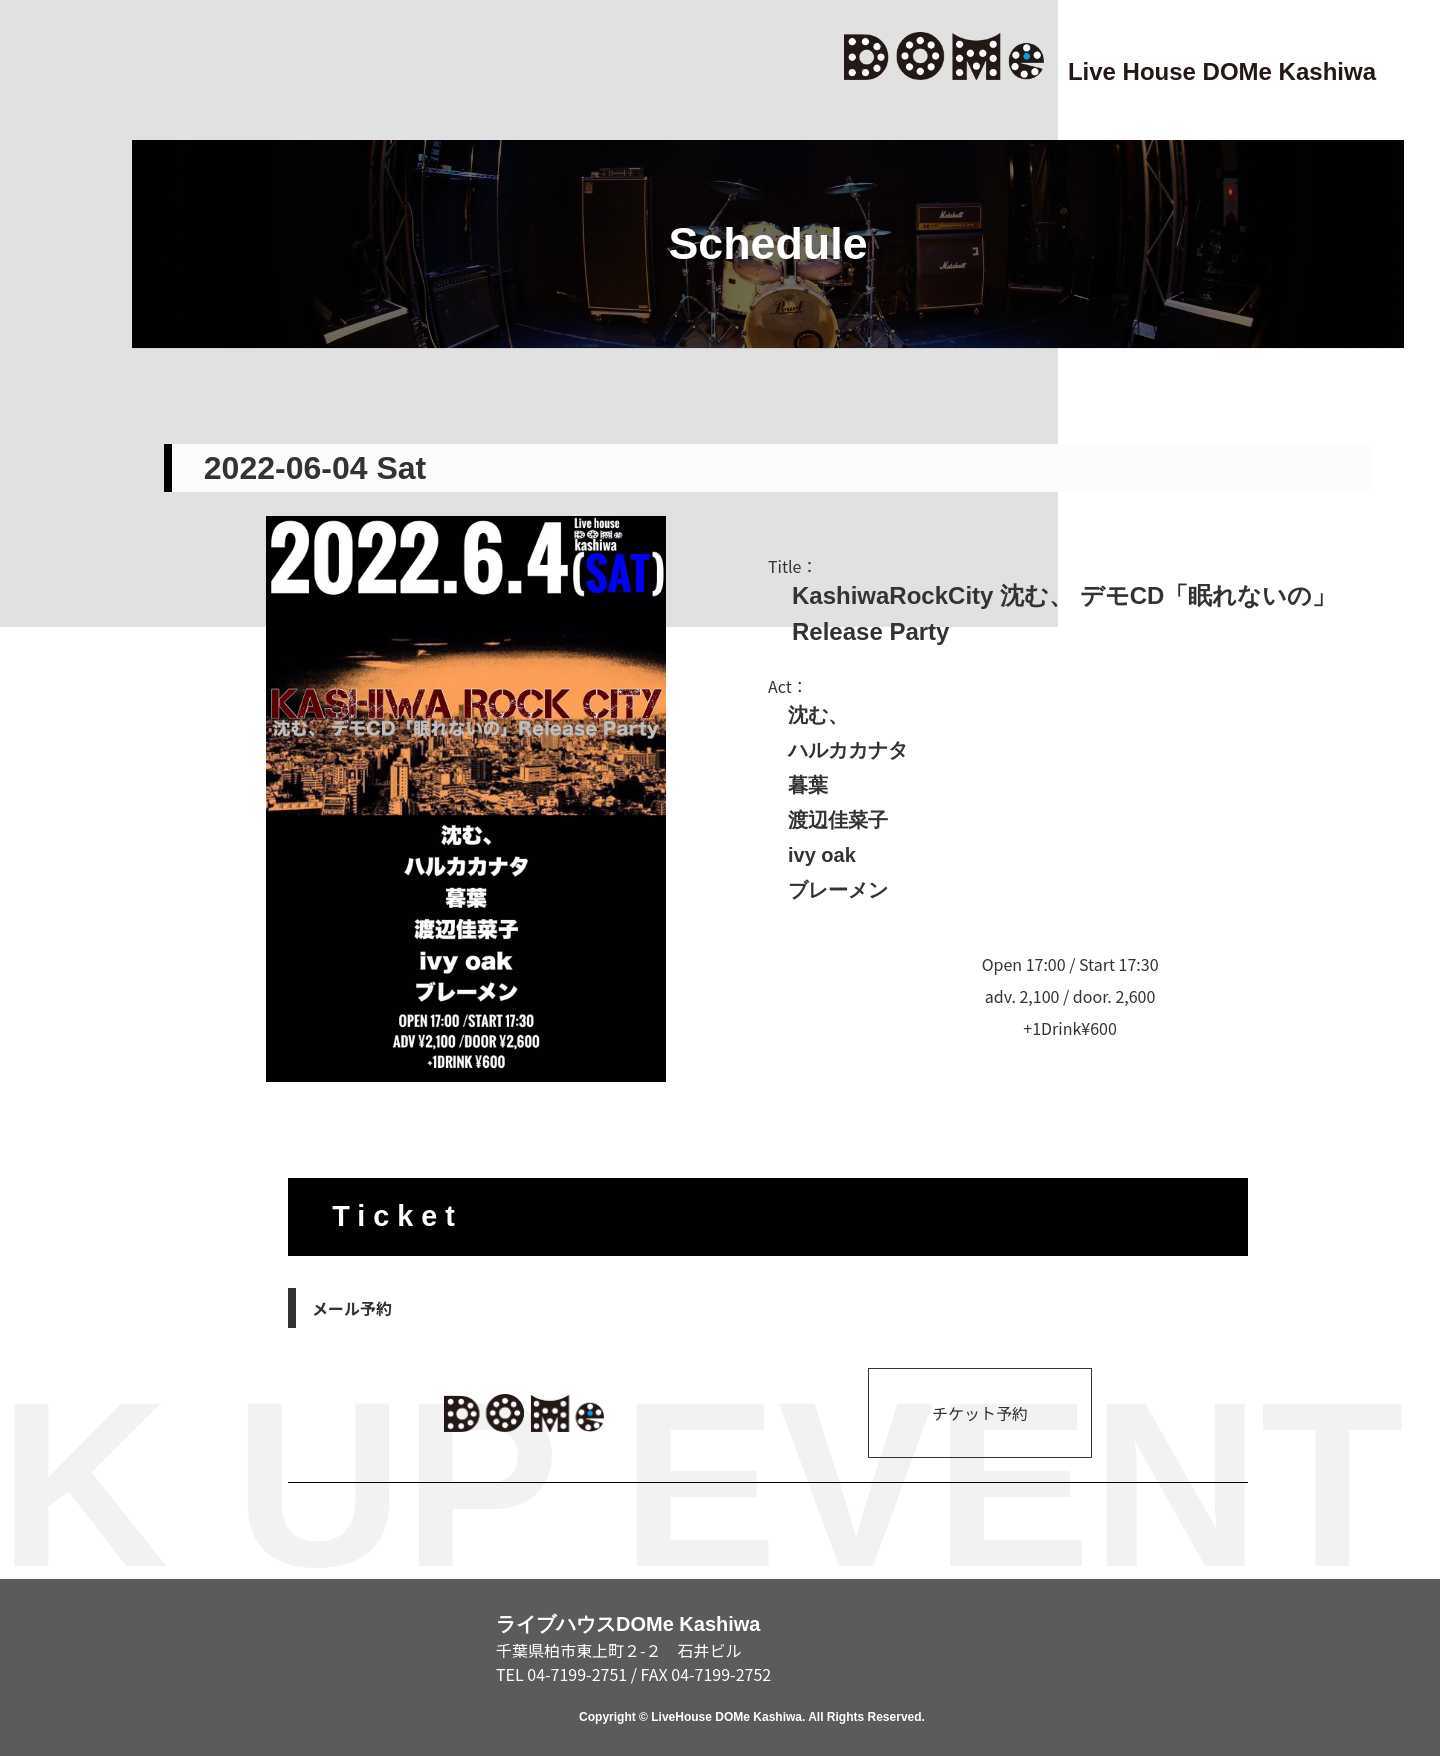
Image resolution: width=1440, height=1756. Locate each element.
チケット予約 (980, 1413)
